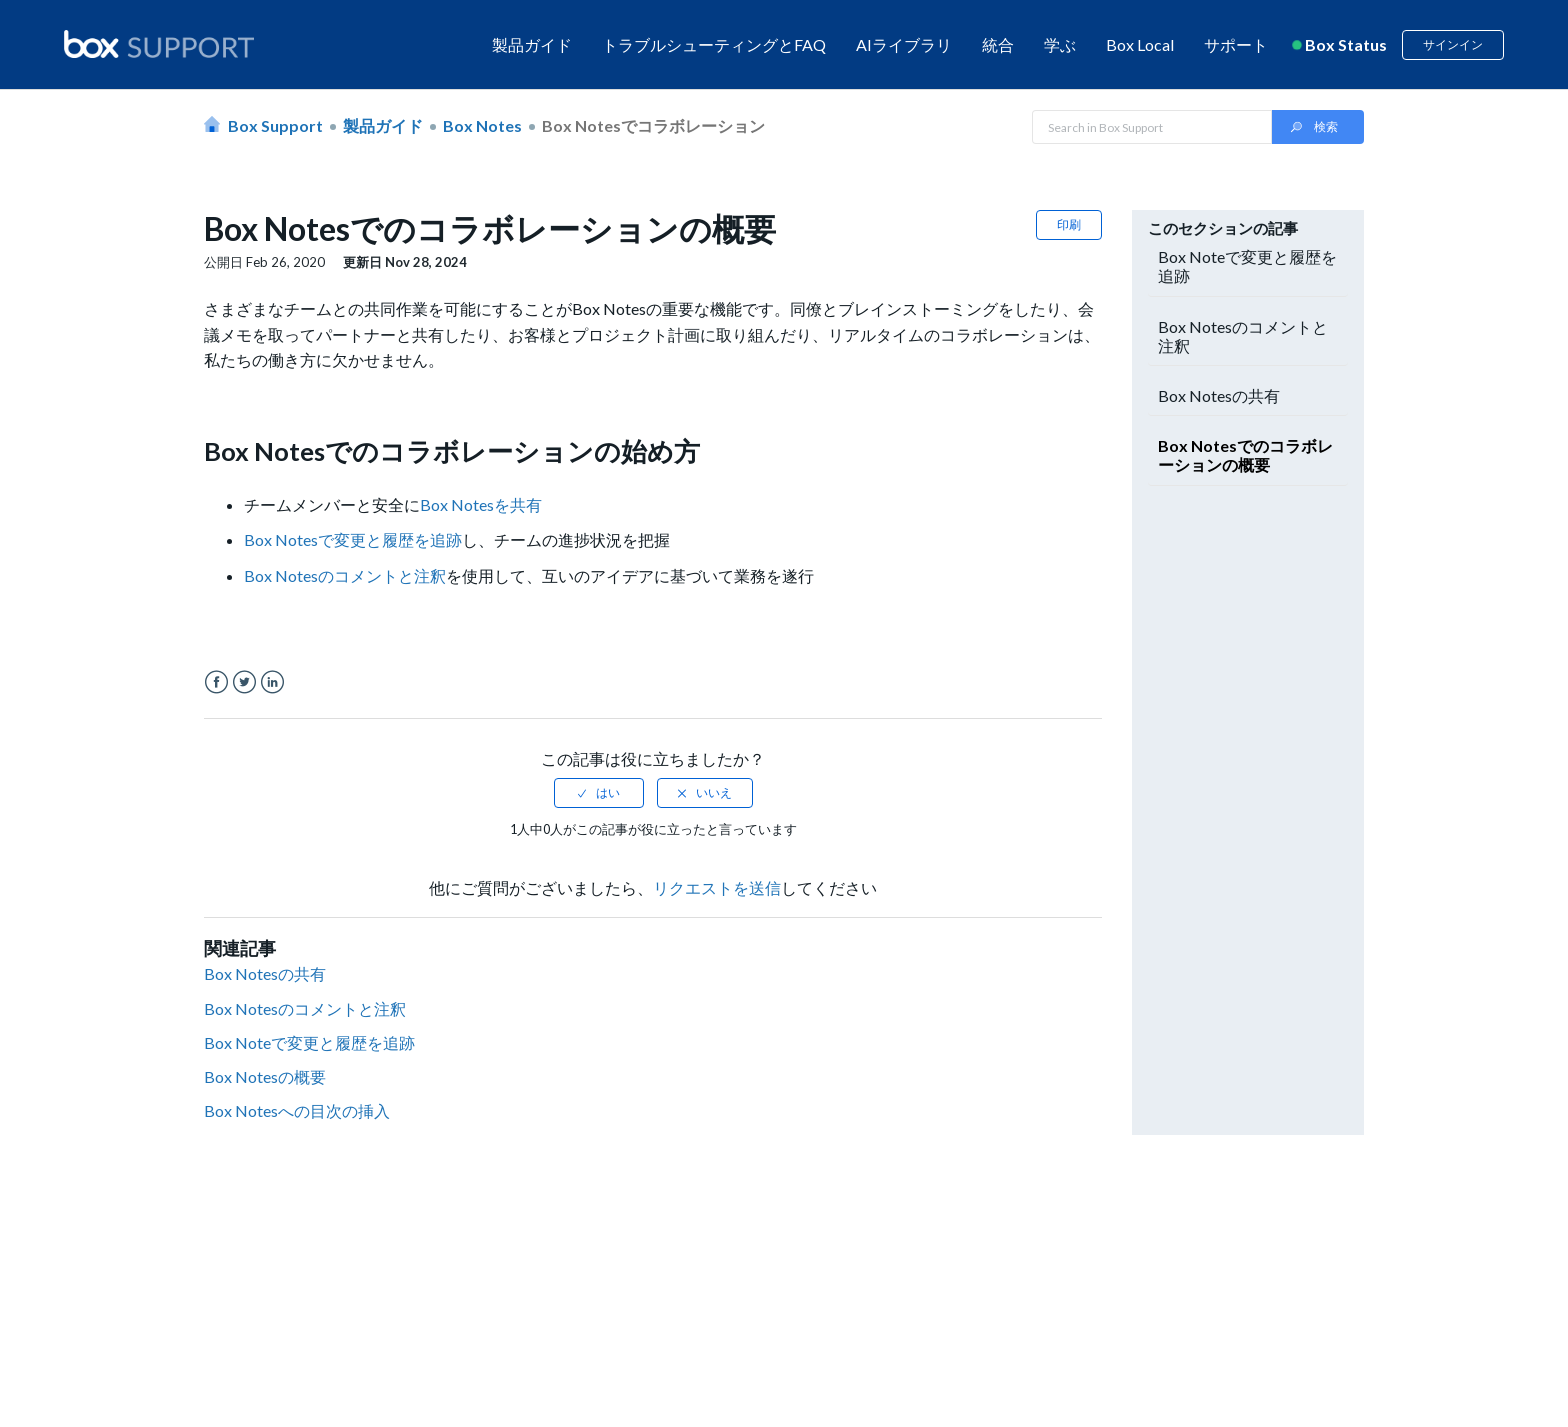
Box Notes (482, 125)
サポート (1236, 44)
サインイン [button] (1453, 44)
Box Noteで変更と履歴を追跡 (309, 1042)
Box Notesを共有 (481, 504)
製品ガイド (532, 44)
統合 (998, 44)
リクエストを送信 (717, 887)
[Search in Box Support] (1152, 127)
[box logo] (159, 44)
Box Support (275, 125)
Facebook (216, 682)
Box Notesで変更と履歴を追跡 (353, 539)
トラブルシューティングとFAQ (714, 44)
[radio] (599, 793)
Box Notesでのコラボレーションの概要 (1245, 455)
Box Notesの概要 (265, 1076)
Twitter (244, 682)
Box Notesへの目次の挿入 (297, 1110)
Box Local (1140, 44)
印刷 (1069, 224)
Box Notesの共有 (265, 973)
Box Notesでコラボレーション (653, 125)
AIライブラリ (904, 44)
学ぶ (1060, 44)
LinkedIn (272, 682)
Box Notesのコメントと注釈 (345, 575)
